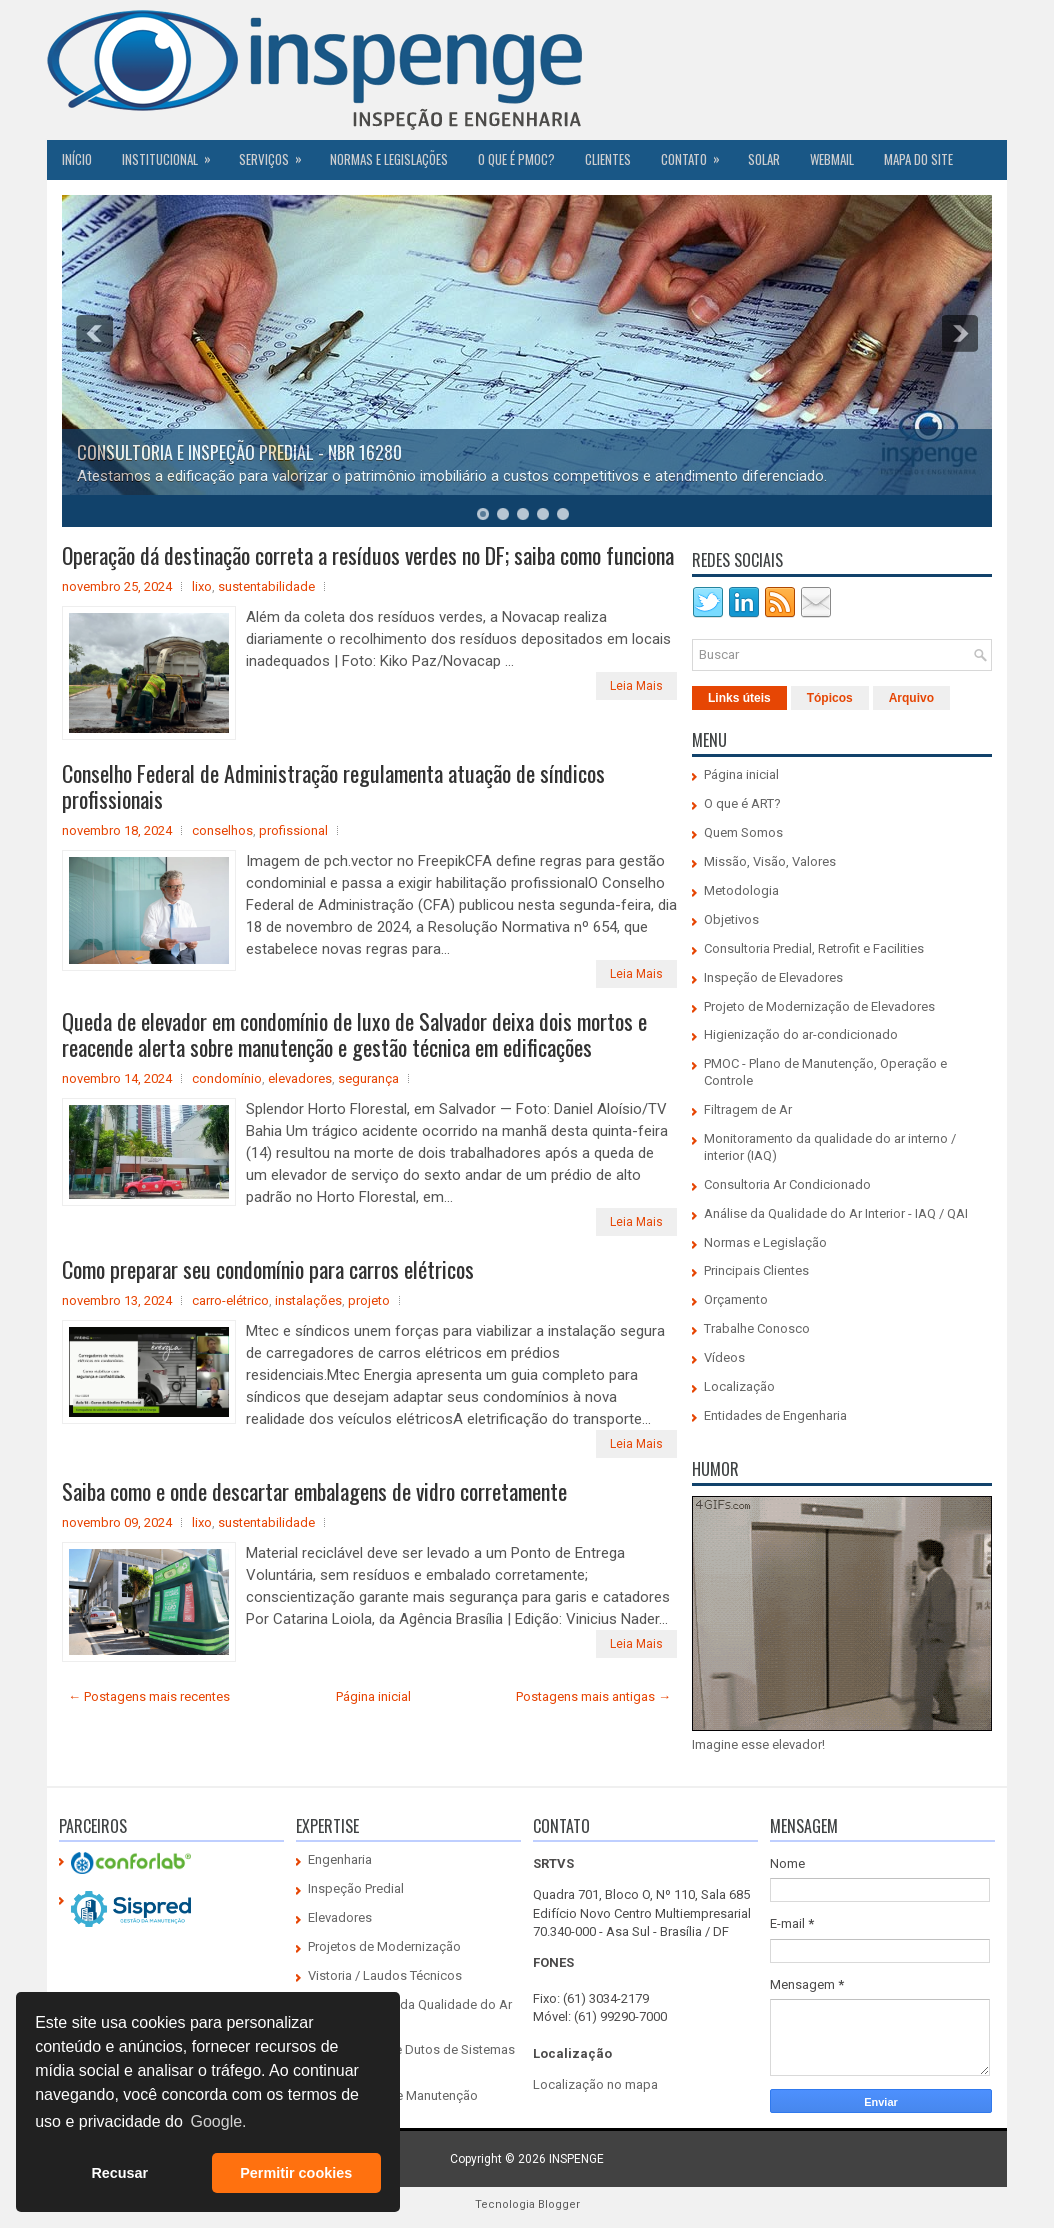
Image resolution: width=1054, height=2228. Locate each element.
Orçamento (736, 1299)
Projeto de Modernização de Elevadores (819, 1006)
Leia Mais (636, 686)
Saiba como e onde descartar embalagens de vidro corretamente (314, 1491)
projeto (369, 1300)
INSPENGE (576, 2159)
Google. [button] (218, 2121)
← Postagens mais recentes (149, 1696)
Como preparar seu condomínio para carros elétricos (268, 1269)
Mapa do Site (918, 159)
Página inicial (373, 1696)
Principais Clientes (756, 1270)
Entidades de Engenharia (775, 1415)
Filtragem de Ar (748, 1109)
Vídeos (724, 1357)
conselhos (222, 830)
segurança (368, 1078)
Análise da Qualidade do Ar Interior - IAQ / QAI (836, 1213)
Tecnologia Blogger (527, 2204)
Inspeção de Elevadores (773, 977)
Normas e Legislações (389, 159)
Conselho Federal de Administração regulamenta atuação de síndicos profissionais (333, 786)
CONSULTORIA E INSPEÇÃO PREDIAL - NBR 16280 (239, 452)
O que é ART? (742, 803)
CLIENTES (608, 159)
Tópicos (830, 698)
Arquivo (911, 698)
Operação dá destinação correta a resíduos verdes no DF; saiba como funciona (368, 555)
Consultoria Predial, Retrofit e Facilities (814, 948)
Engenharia (340, 1859)
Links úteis (739, 698)
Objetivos (731, 919)
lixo (202, 586)
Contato (697, 154)
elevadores (300, 1078)
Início (77, 159)
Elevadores (340, 1917)
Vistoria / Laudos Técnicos (385, 1975)
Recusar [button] (119, 2173)
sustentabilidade (266, 586)
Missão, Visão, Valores (770, 861)
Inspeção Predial (356, 1888)
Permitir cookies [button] (296, 2173)
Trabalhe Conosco (757, 1328)
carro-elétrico (230, 1300)
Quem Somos (743, 832)
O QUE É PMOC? (516, 159)
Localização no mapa (595, 2084)
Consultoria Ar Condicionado (787, 1184)
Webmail (832, 159)
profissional (293, 830)
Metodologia (741, 890)
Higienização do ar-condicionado (801, 1034)
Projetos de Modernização (384, 1946)
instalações (308, 1300)
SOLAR (764, 159)
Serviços (277, 154)
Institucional (173, 154)
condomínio (227, 1078)
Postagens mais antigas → (593, 1696)
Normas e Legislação (765, 1242)
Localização (739, 1386)
